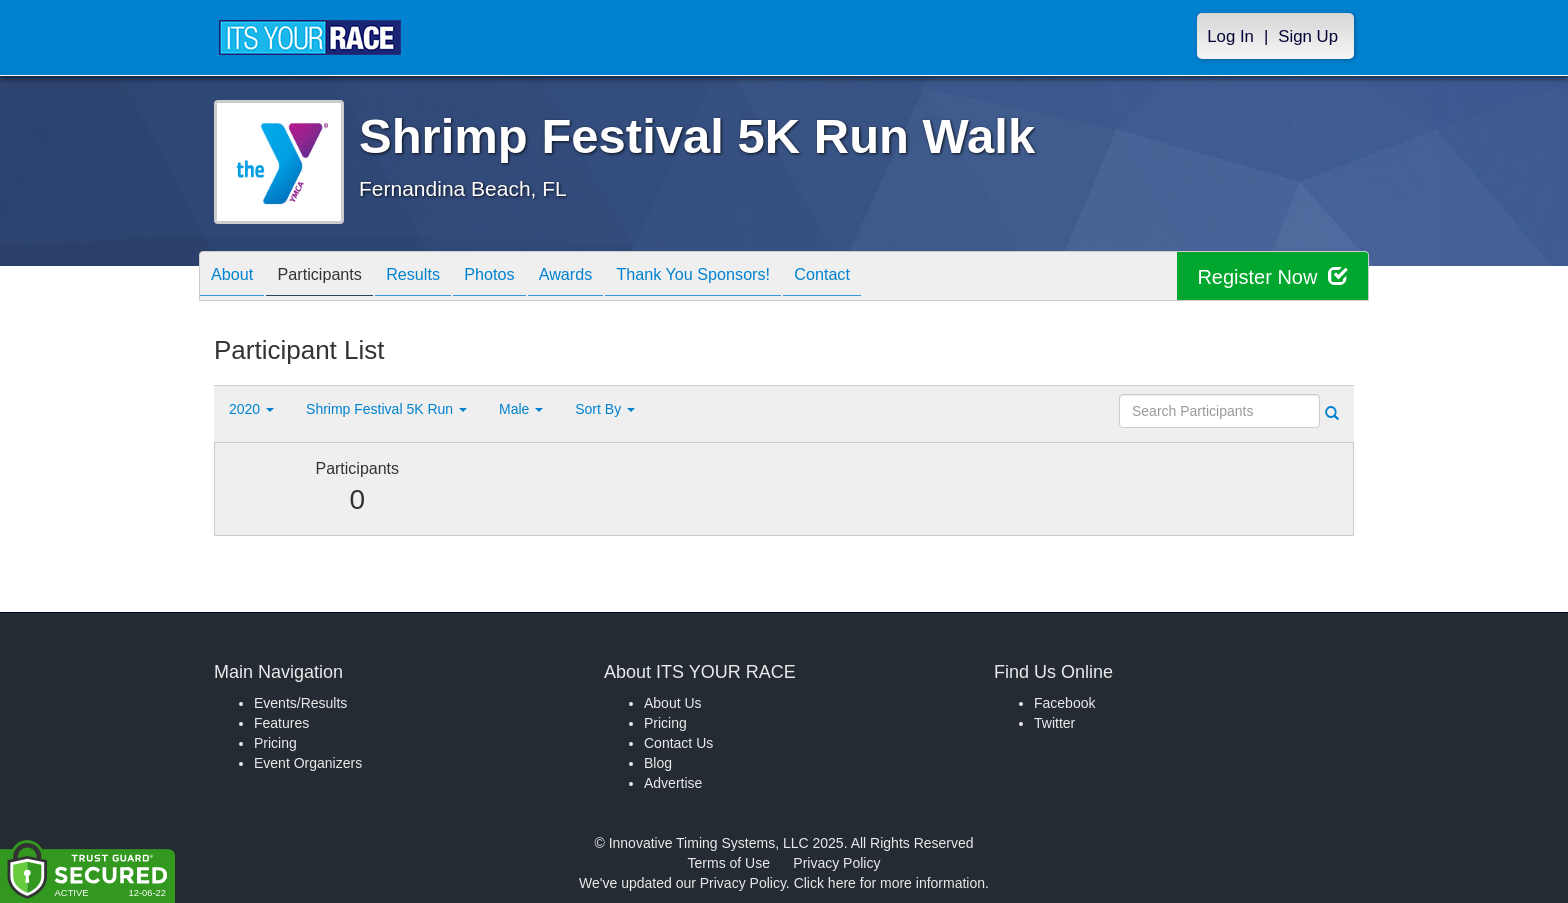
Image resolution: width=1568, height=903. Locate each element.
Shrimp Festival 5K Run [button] (386, 409)
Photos (525, 277)
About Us (673, 703)
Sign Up (1308, 36)
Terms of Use (729, 863)
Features (281, 723)
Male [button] (521, 409)
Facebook (1064, 703)
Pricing (275, 743)
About (237, 277)
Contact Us (678, 743)
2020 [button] (251, 409)
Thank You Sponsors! (750, 277)
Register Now (1272, 276)
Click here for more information (889, 883)
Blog (658, 763)
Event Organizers (308, 763)
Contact (891, 277)
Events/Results (300, 703)
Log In (1230, 36)
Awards (611, 277)
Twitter (1054, 723)
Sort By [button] (605, 409)
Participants (335, 277)
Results (439, 277)
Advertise (673, 783)
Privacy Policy (836, 863)
